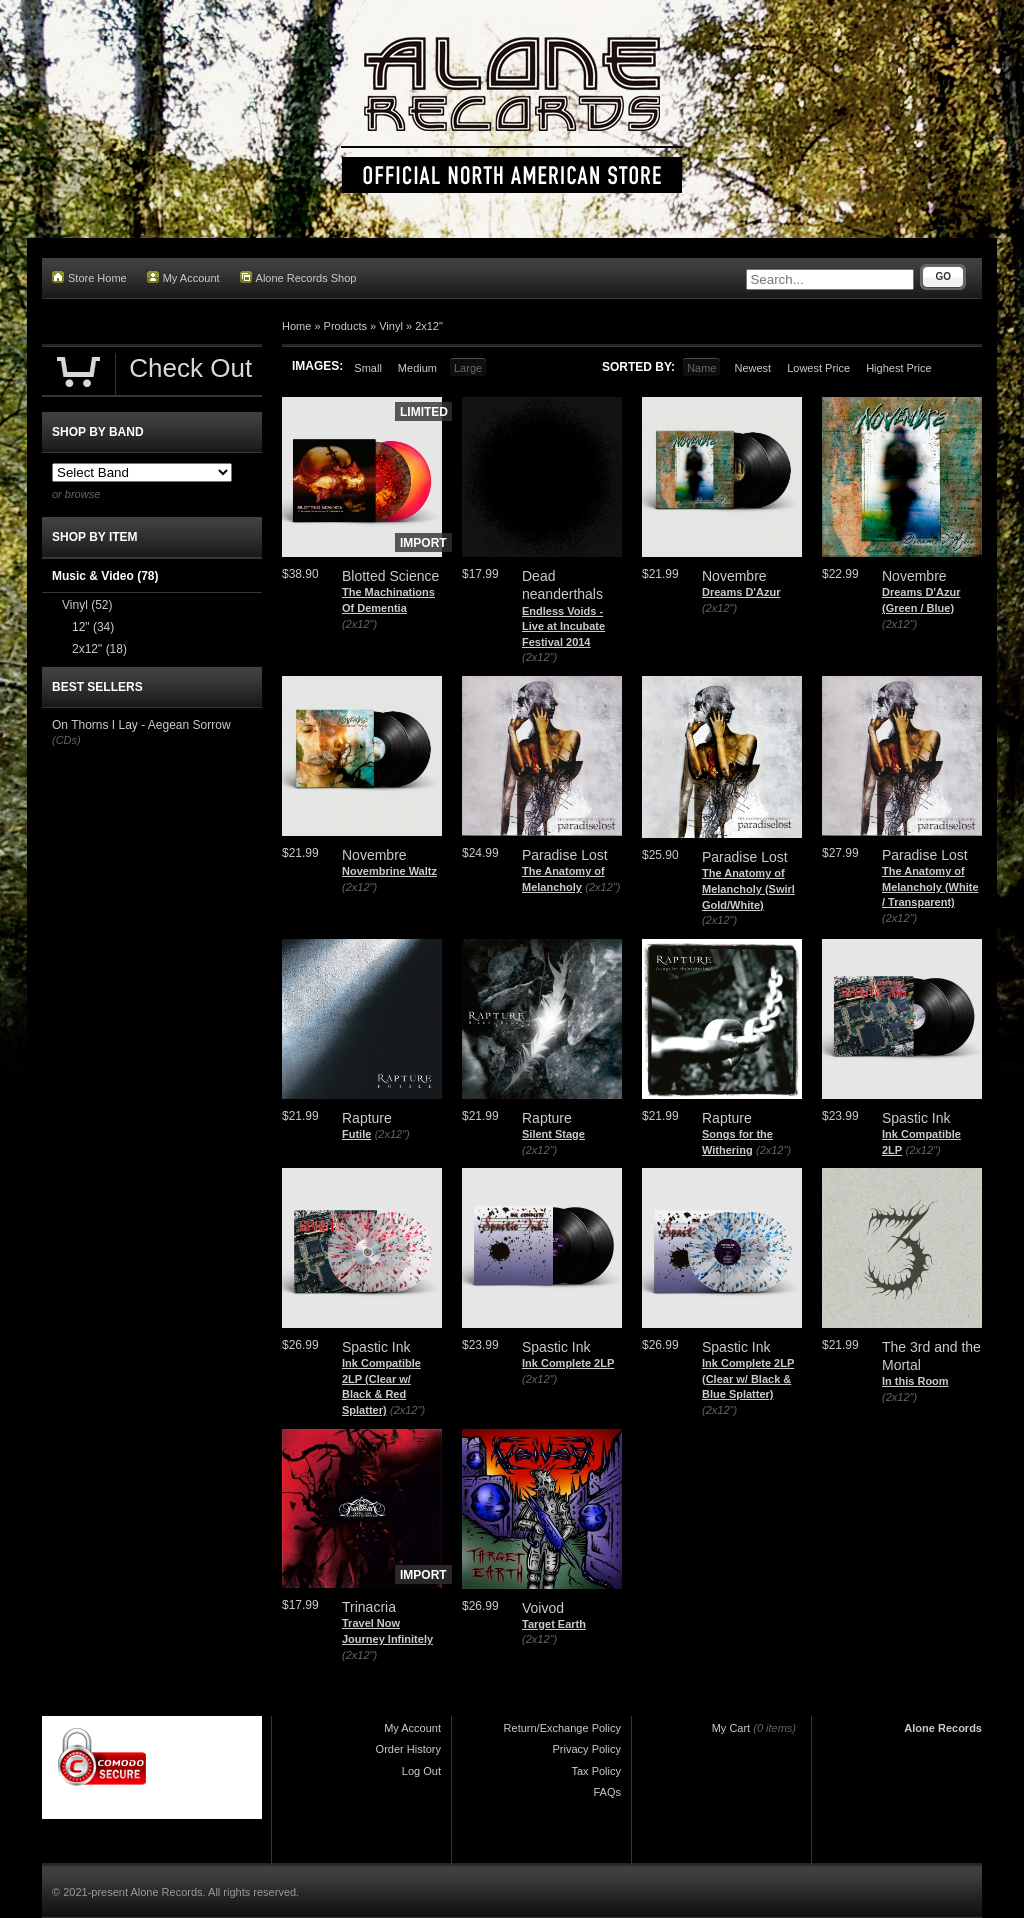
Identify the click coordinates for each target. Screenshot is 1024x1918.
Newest (752, 368)
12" (93, 627)
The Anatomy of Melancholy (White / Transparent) (930, 886)
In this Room (915, 1381)
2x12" (429, 326)
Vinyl (391, 326)
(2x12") (359, 624)
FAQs (607, 1792)
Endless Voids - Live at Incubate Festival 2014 (563, 626)
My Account (183, 277)
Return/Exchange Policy (562, 1728)
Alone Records (943, 1728)
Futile (356, 1134)
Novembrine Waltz (389, 871)
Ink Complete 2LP (568, 1363)
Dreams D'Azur (741, 592)
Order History (408, 1749)
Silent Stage (553, 1134)
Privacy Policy (587, 1749)
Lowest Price (818, 368)
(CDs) (66, 740)
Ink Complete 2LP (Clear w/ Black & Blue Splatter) (748, 1378)
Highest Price (898, 368)
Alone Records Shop (298, 277)
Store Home (89, 277)
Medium (417, 368)
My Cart (731, 1728)
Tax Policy (596, 1771)
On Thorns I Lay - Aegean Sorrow (141, 725)
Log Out (421, 1771)
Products (345, 326)
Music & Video (105, 576)
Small (368, 368)
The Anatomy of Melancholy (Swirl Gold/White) (748, 888)
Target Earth (554, 1624)
